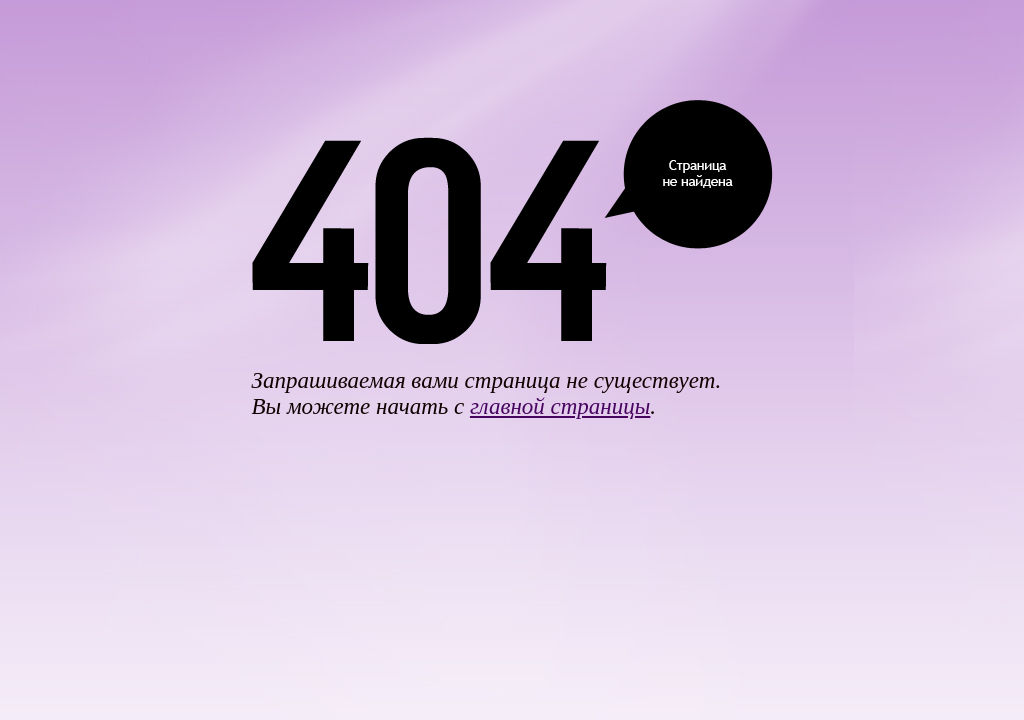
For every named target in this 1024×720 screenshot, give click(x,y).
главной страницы (560, 406)
